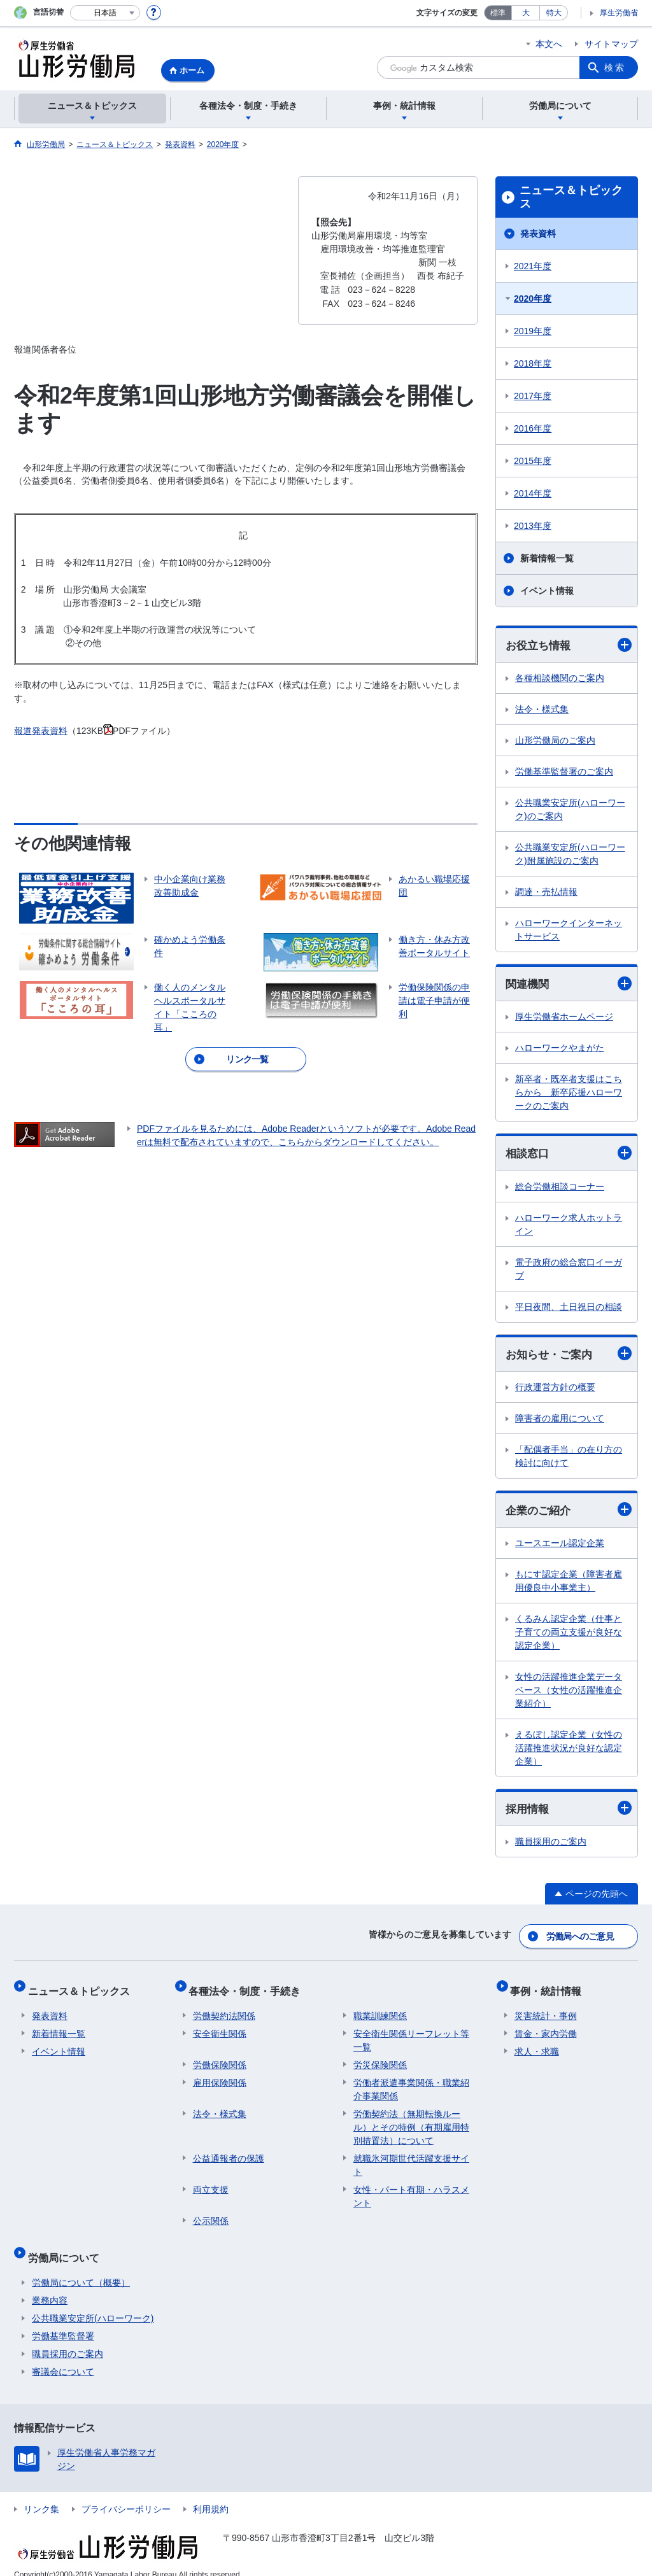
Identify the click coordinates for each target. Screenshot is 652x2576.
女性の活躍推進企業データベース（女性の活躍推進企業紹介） (568, 1693)
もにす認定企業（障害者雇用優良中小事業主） (568, 1584)
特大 (554, 12)
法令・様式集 (542, 710)
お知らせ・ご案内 (569, 1356)
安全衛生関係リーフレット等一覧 (411, 2033)
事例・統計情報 (550, 1987)
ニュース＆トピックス (571, 197)
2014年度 (532, 493)
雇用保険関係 (219, 2076)
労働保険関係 (219, 2058)
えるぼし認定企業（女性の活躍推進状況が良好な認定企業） (568, 1751)
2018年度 (532, 363)
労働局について (67, 2246)
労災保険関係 (380, 2058)
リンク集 (41, 2494)
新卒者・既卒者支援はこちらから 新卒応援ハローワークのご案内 (568, 1094)
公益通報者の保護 (228, 2151)
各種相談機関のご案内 (559, 678)
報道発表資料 (40, 731)
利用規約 (211, 2494)
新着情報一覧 (547, 558)
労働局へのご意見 (580, 1937)
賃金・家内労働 (545, 2027)
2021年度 (532, 266)
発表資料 (538, 234)
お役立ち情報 (569, 645)
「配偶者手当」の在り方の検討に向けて (568, 1459)
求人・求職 (536, 2044)
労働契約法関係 (224, 2009)
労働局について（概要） (81, 2267)
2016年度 (532, 428)
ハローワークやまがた (559, 1050)
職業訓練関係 (380, 2009)
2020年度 (532, 298)
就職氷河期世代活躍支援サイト (411, 2158)
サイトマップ (611, 43)
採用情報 (569, 1812)
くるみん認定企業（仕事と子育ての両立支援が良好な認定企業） (568, 1635)
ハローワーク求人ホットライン (568, 1226)
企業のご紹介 (569, 1513)
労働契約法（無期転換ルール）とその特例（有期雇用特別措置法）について (411, 2120)
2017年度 (532, 396)
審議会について (63, 2356)
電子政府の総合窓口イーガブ (568, 1271)
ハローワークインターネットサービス (568, 930)
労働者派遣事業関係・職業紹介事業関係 (411, 2082)
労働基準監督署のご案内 (564, 772)
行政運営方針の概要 (555, 1390)
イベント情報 (547, 591)
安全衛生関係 (219, 2027)
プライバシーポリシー (126, 2494)
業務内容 (49, 2285)
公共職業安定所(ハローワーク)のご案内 (570, 810)
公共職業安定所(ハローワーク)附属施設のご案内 (570, 854)
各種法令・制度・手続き (249, 1987)
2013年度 (532, 526)
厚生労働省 (619, 12)
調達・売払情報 (546, 892)
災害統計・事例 (545, 2009)
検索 (615, 67)
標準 (498, 12)
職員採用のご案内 (550, 1846)
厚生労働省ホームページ (564, 1018)
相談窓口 (569, 1155)
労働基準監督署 (63, 2321)
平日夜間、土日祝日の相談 (568, 1309)
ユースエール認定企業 (559, 1547)
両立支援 (211, 2183)
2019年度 (532, 331)
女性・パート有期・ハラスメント (411, 2189)
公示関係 (211, 2214)
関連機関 (569, 985)
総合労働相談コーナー (559, 1188)
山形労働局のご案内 (555, 741)
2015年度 (532, 461)
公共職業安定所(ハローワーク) (92, 2303)
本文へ (548, 43)
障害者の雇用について (559, 1421)
